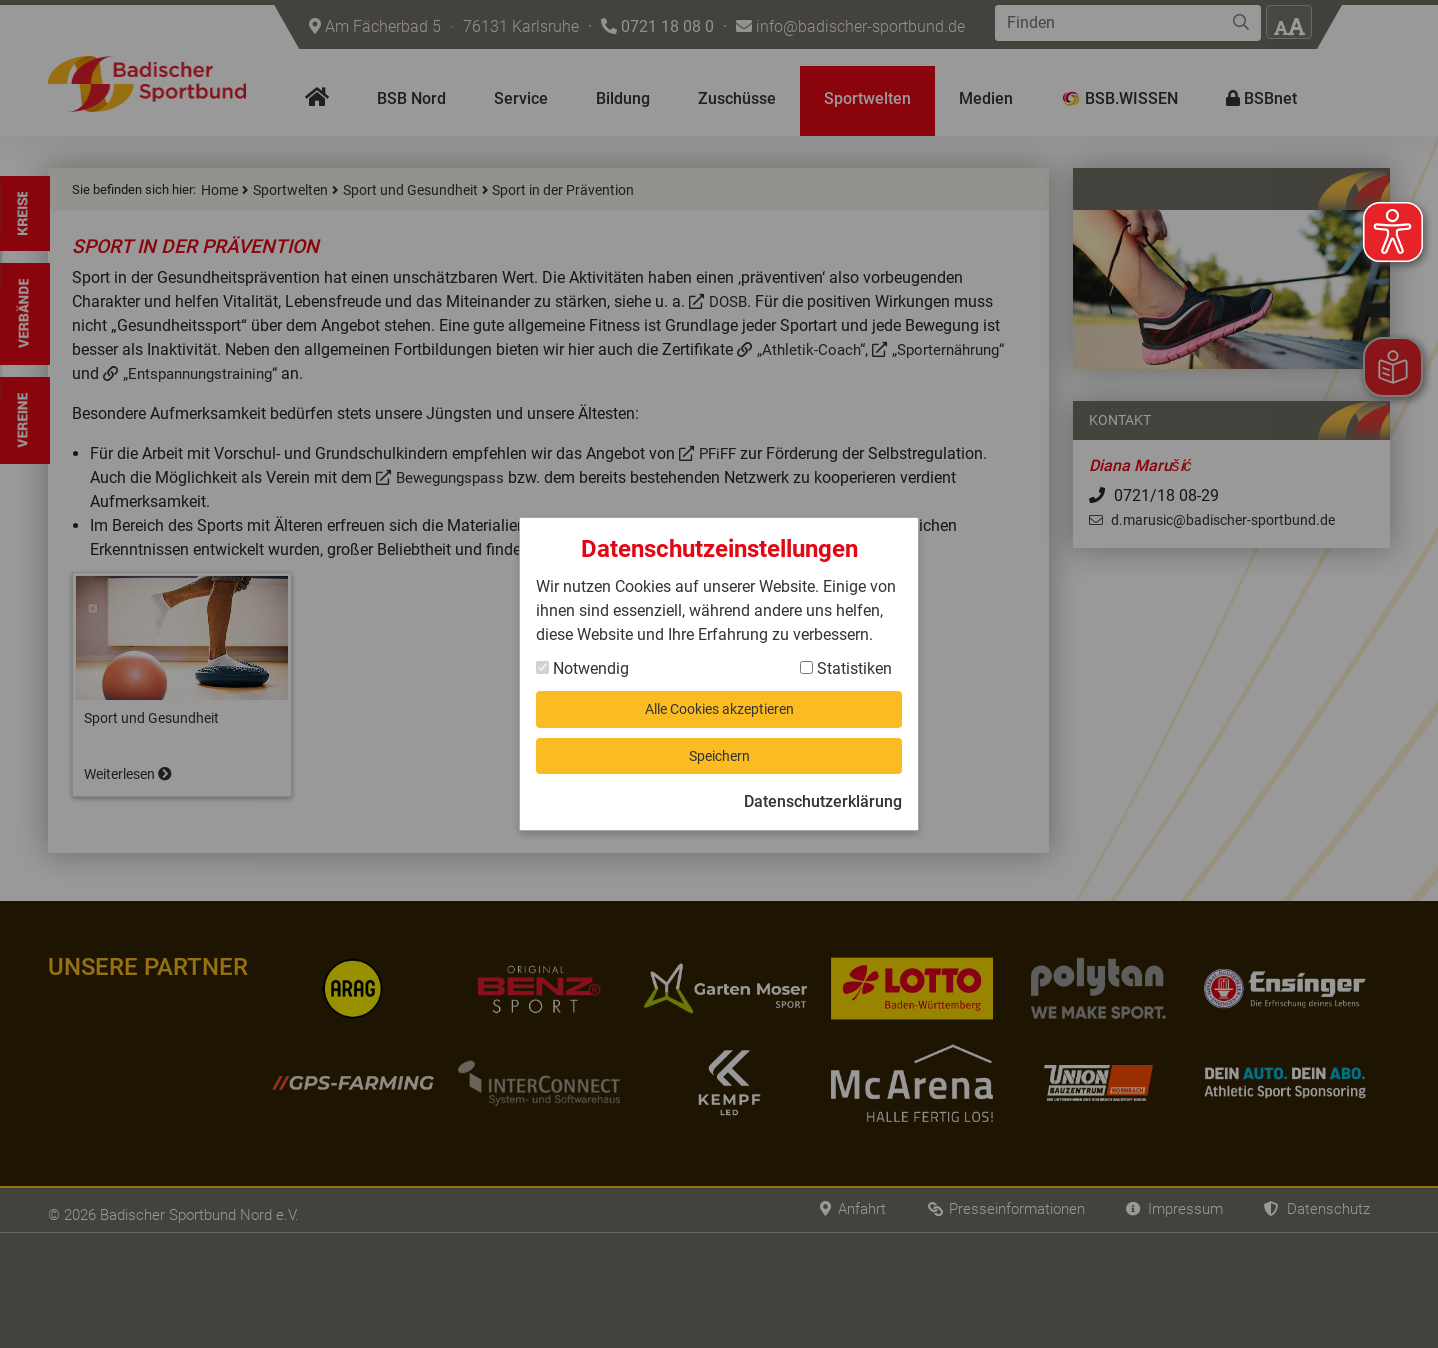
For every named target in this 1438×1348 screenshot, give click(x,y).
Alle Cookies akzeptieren (719, 705)
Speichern (719, 758)
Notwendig (582, 661)
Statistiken (846, 661)
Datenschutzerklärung (823, 808)
